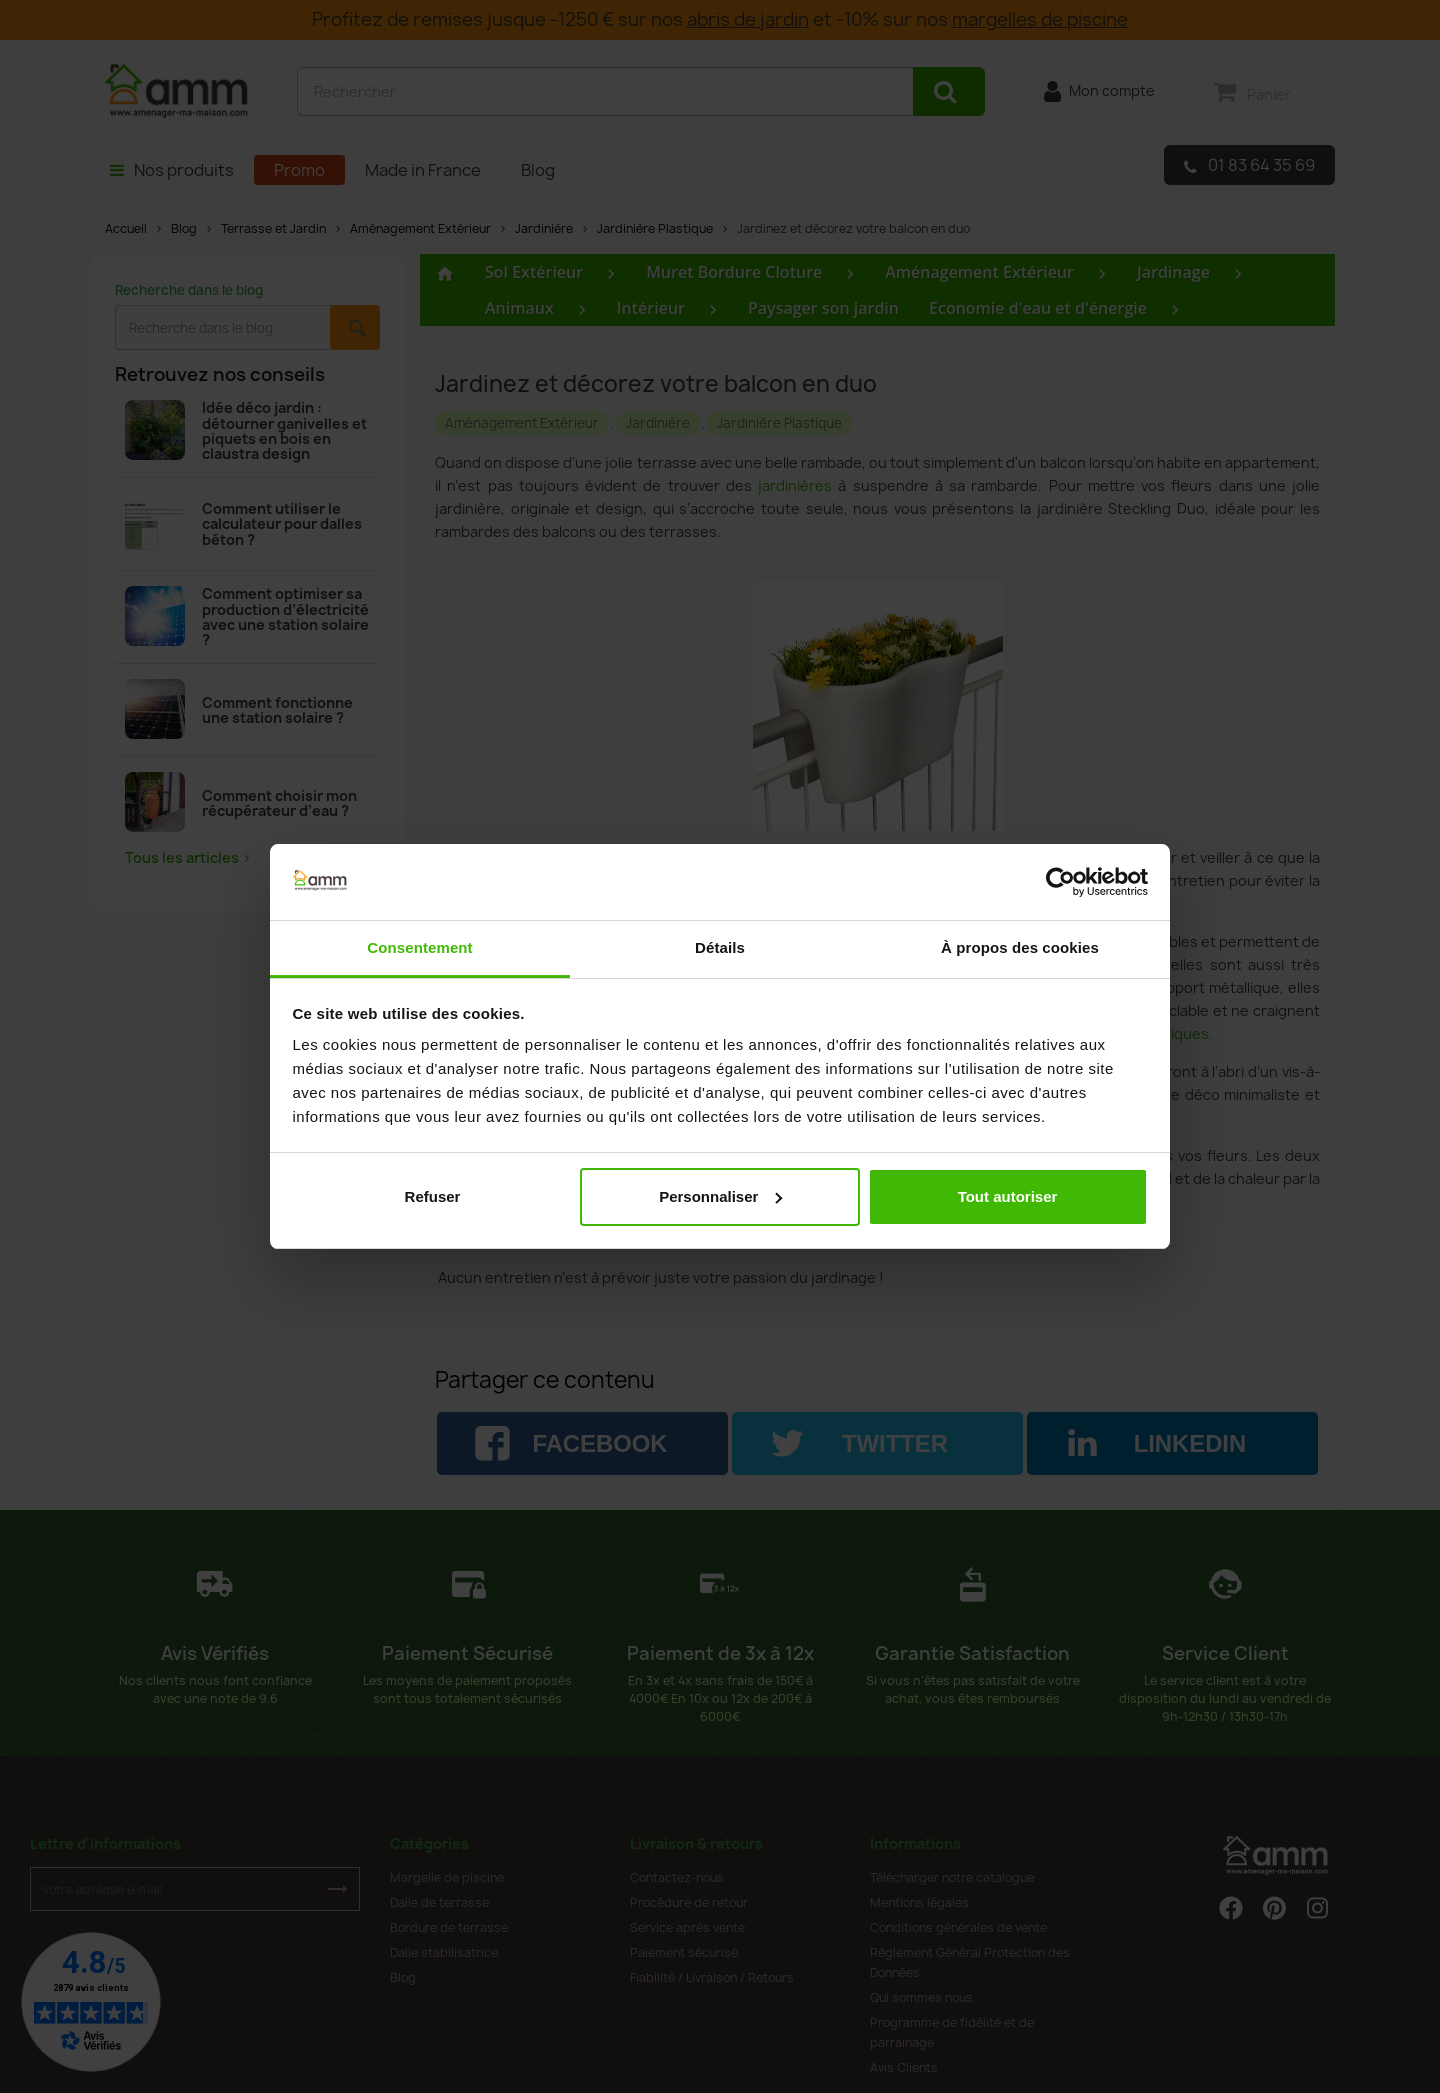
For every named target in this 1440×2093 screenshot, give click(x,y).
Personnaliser (720, 1196)
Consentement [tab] (419, 947)
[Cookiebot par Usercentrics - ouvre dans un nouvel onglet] (1060, 882)
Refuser (433, 1196)
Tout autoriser (1008, 1196)
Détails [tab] (720, 947)
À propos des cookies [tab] (1020, 947)
